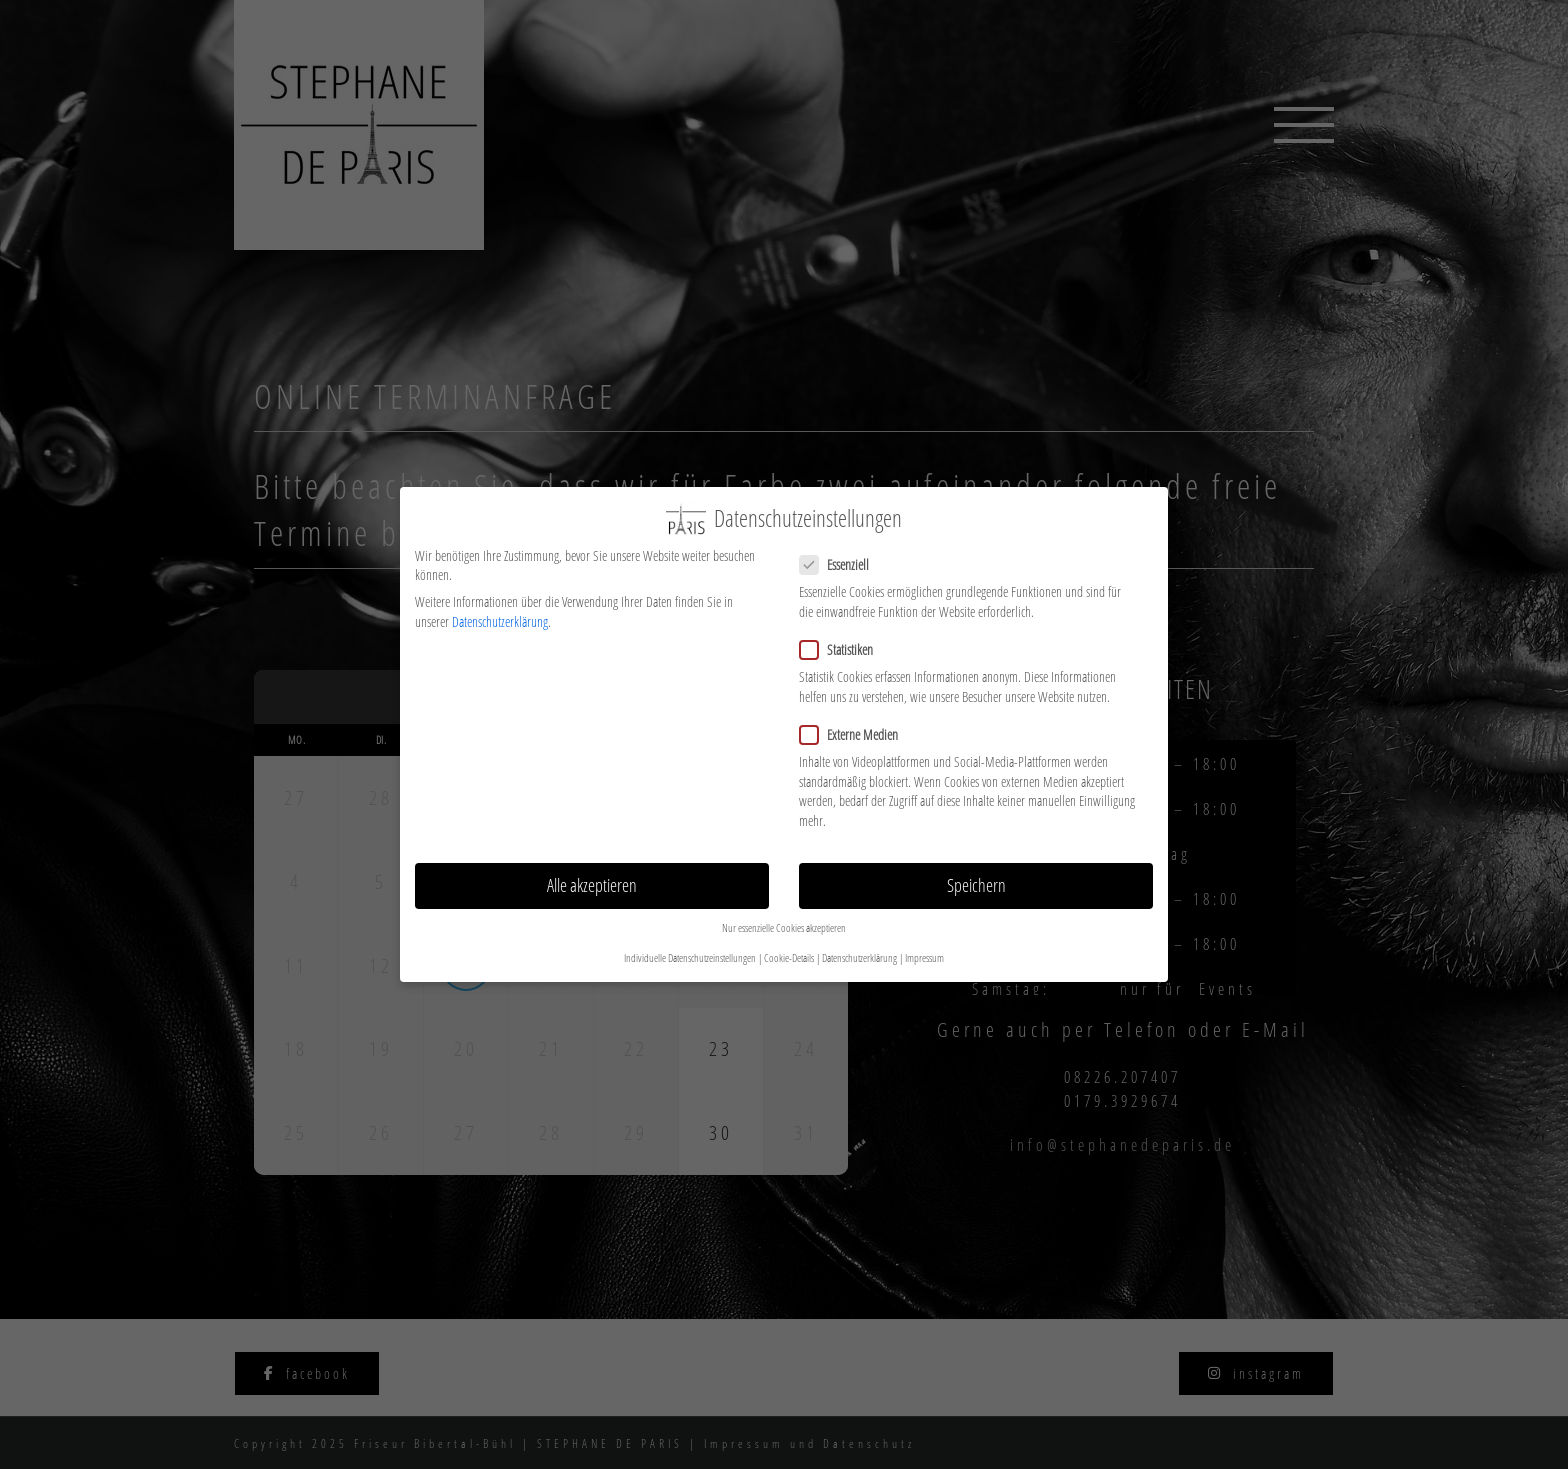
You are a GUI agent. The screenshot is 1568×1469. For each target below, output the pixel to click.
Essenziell (842, 552)
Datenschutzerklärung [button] (859, 946)
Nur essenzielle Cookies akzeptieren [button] (784, 916)
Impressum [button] (924, 946)
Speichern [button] (976, 873)
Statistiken (844, 637)
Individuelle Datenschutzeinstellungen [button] (690, 946)
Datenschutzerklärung (500, 609)
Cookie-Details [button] (789, 946)
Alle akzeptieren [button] (592, 873)
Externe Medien (857, 722)
